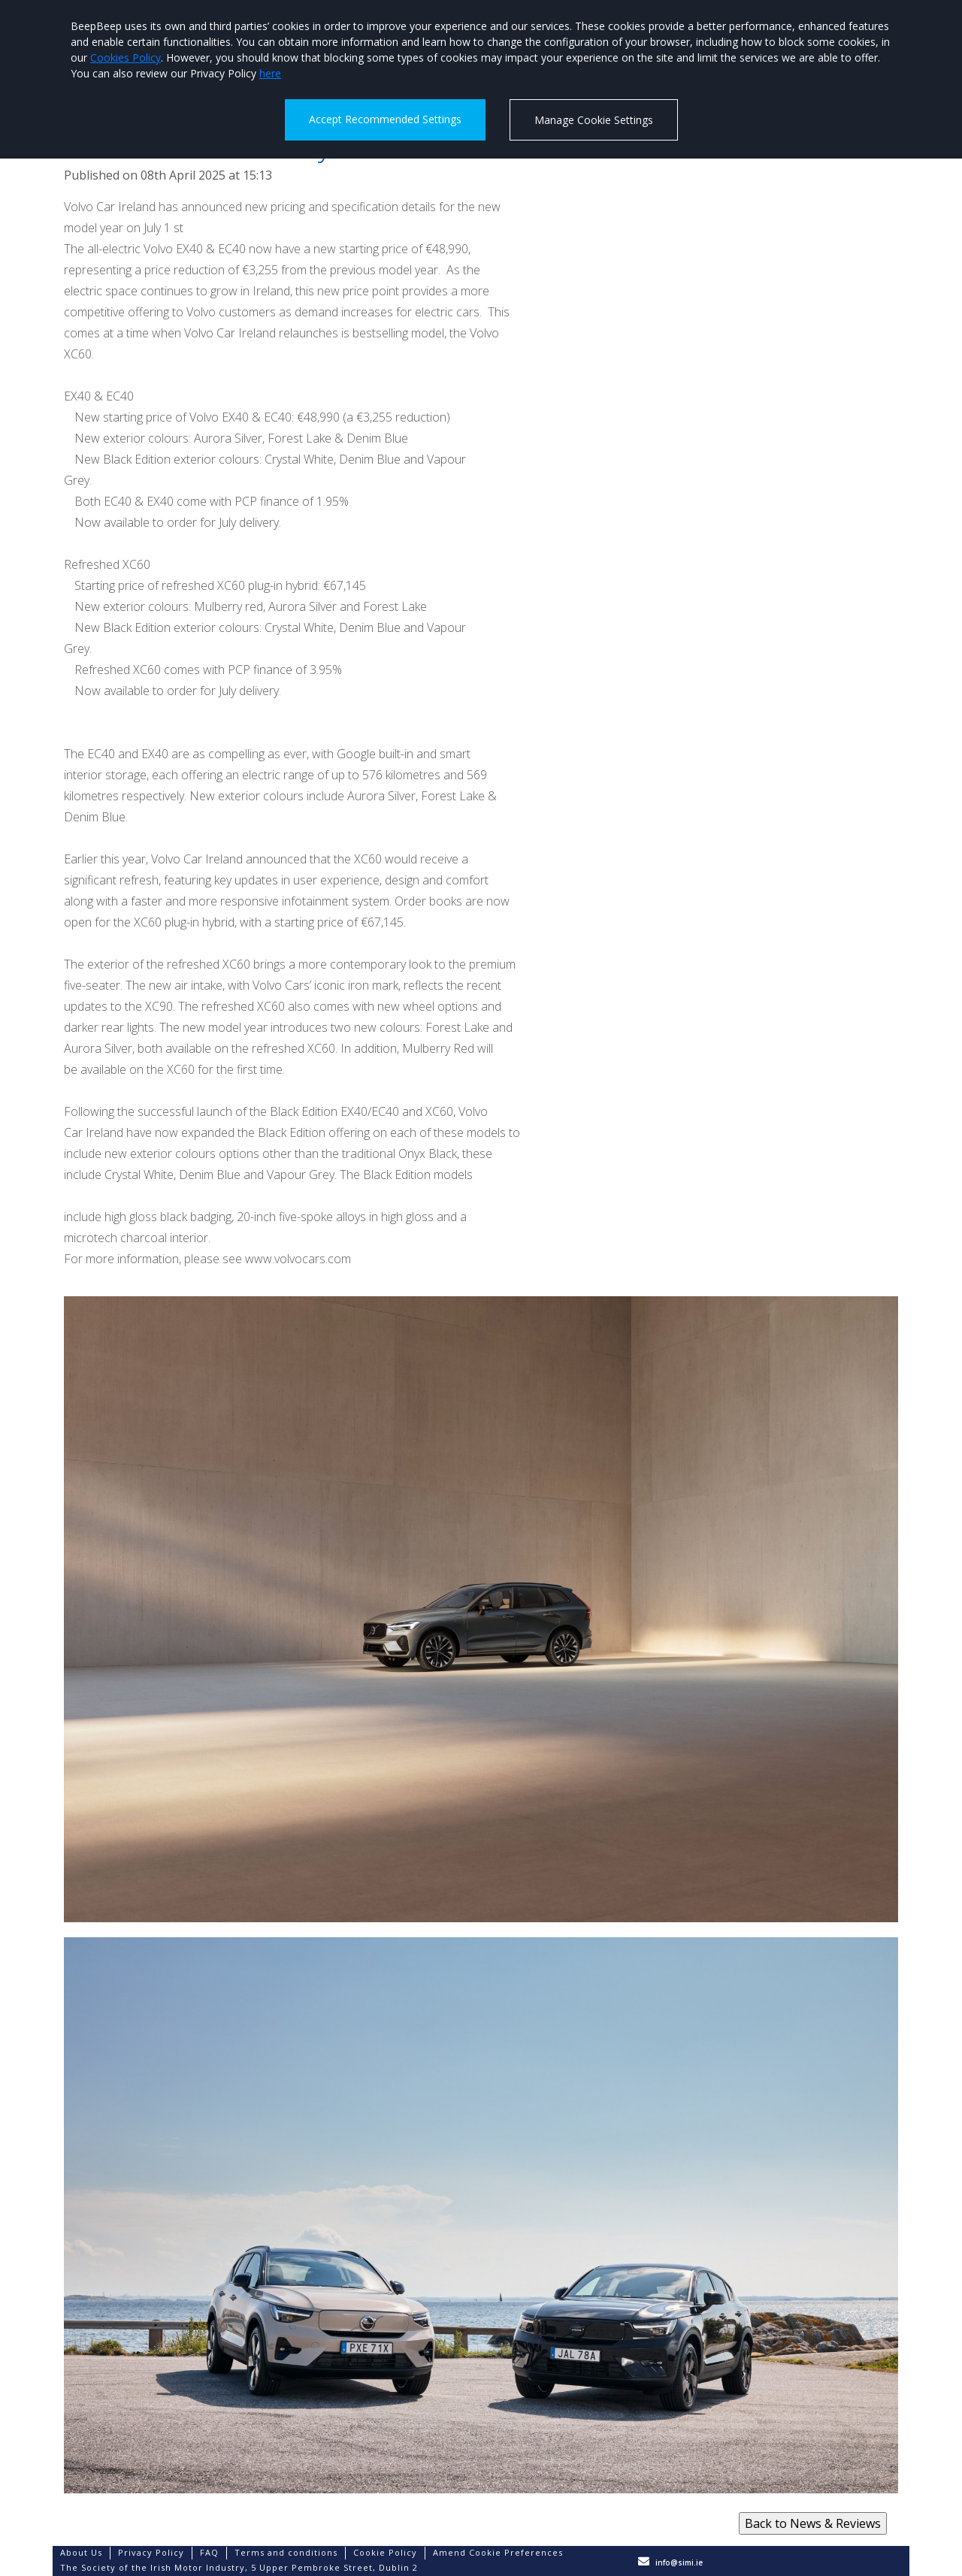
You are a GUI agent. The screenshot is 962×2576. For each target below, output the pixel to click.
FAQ (209, 2552)
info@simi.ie (679, 2562)
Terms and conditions (285, 2552)
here (270, 73)
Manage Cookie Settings (593, 120)
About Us (81, 2552)
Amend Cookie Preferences (498, 2552)
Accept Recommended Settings (385, 119)
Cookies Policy (125, 57)
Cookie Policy (385, 2552)
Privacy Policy (151, 2552)
